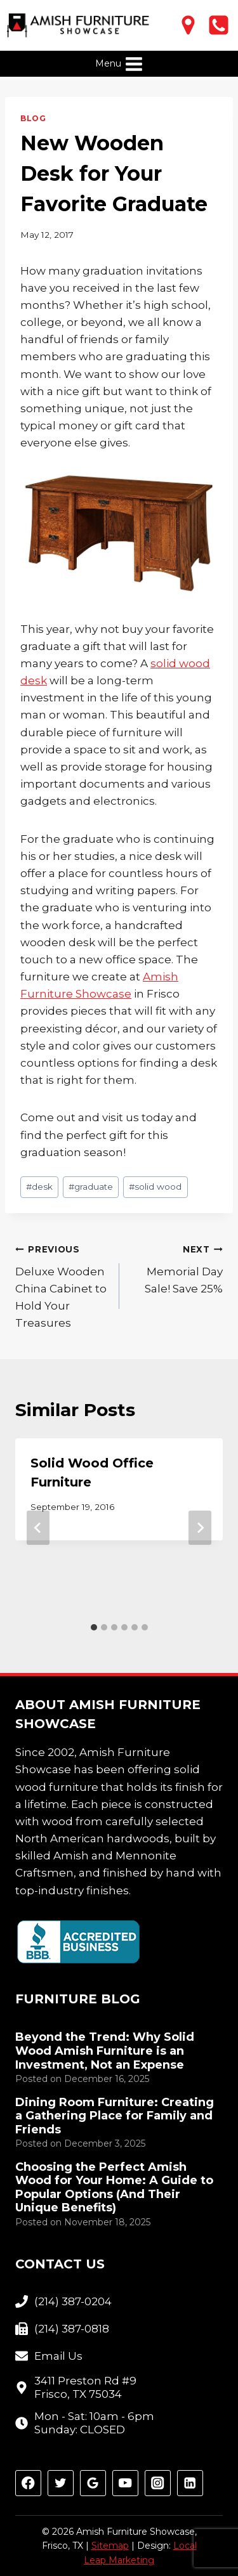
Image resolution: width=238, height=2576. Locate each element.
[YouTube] (125, 2483)
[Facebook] (28, 2483)
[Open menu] (119, 64)
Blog (33, 118)
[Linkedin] (190, 2483)
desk (39, 1186)
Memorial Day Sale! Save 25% (176, 1267)
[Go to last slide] (38, 1528)
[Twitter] (61, 2483)
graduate (91, 1186)
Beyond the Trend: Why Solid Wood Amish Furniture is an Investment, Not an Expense (104, 2051)
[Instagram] (158, 2483)
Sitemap (110, 2545)
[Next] (199, 1528)
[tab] (94, 1627)
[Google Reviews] (93, 2483)
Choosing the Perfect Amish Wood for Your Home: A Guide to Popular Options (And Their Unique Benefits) (114, 2188)
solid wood (155, 1186)
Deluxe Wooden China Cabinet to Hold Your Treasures (62, 1284)
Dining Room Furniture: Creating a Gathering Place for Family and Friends (114, 2116)
